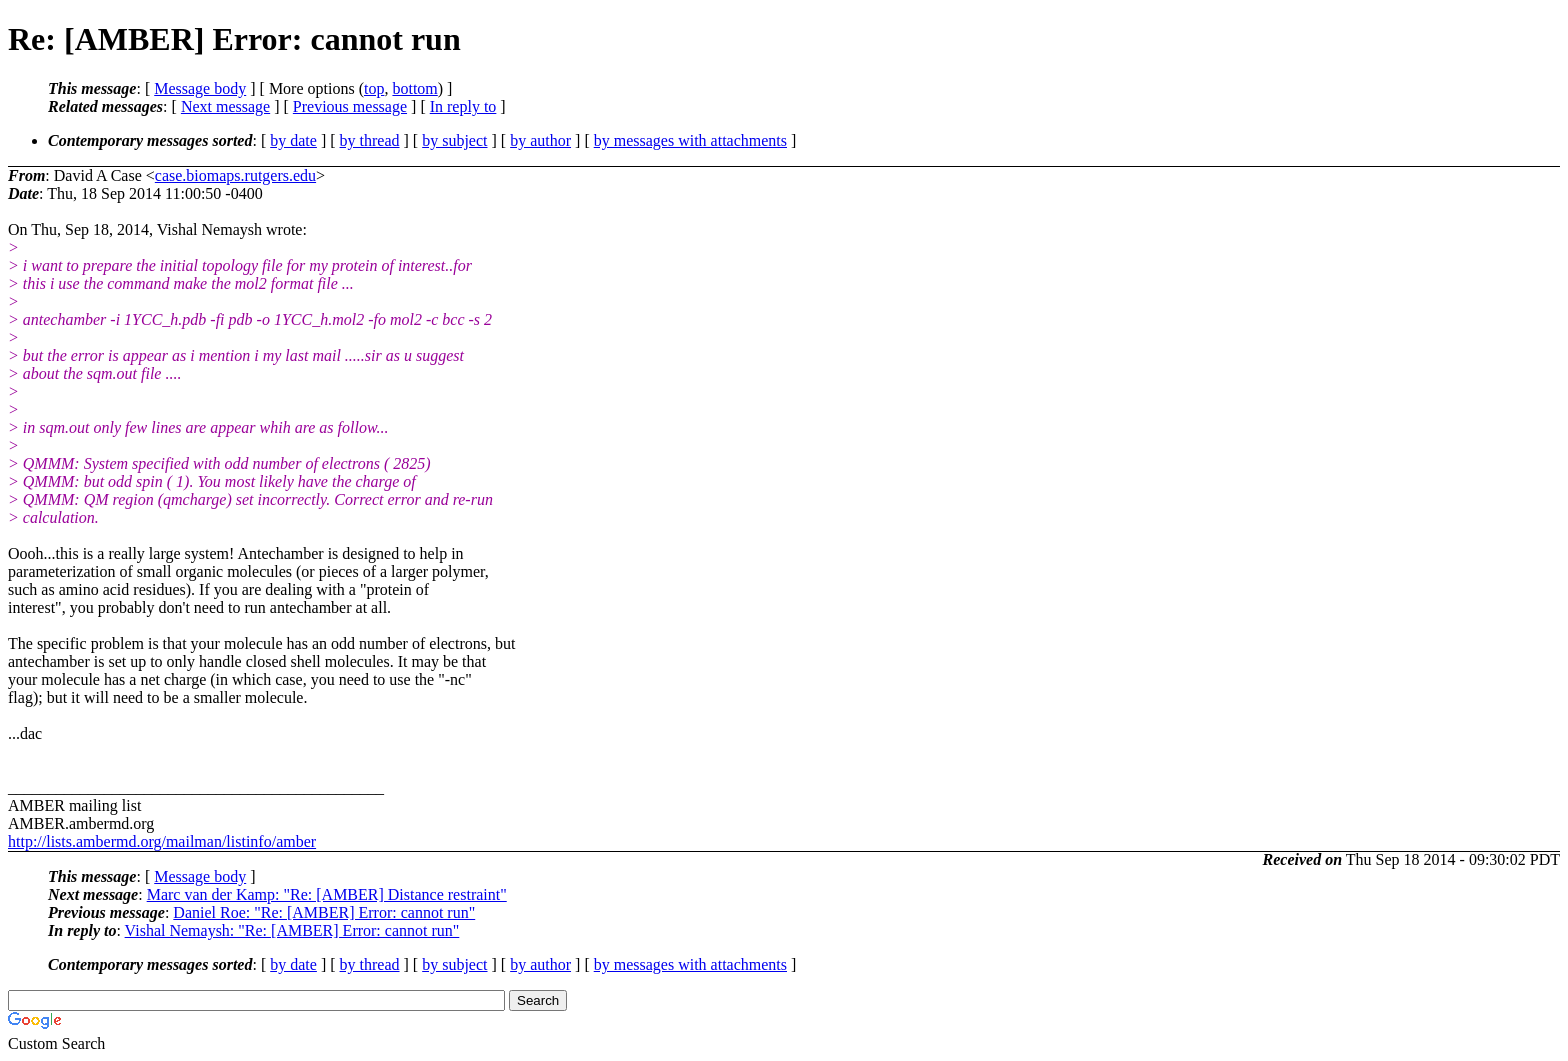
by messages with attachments (690, 140)
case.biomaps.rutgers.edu (235, 175)
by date (293, 140)
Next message (225, 106)
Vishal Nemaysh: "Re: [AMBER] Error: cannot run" (292, 930)
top (374, 88)
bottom (414, 88)
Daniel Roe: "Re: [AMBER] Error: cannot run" (324, 912)
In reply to (463, 106)
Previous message (350, 106)
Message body (200, 88)
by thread (370, 140)
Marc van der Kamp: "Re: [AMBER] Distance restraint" (327, 894)
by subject (454, 140)
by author (540, 140)
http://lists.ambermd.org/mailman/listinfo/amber (162, 841)
